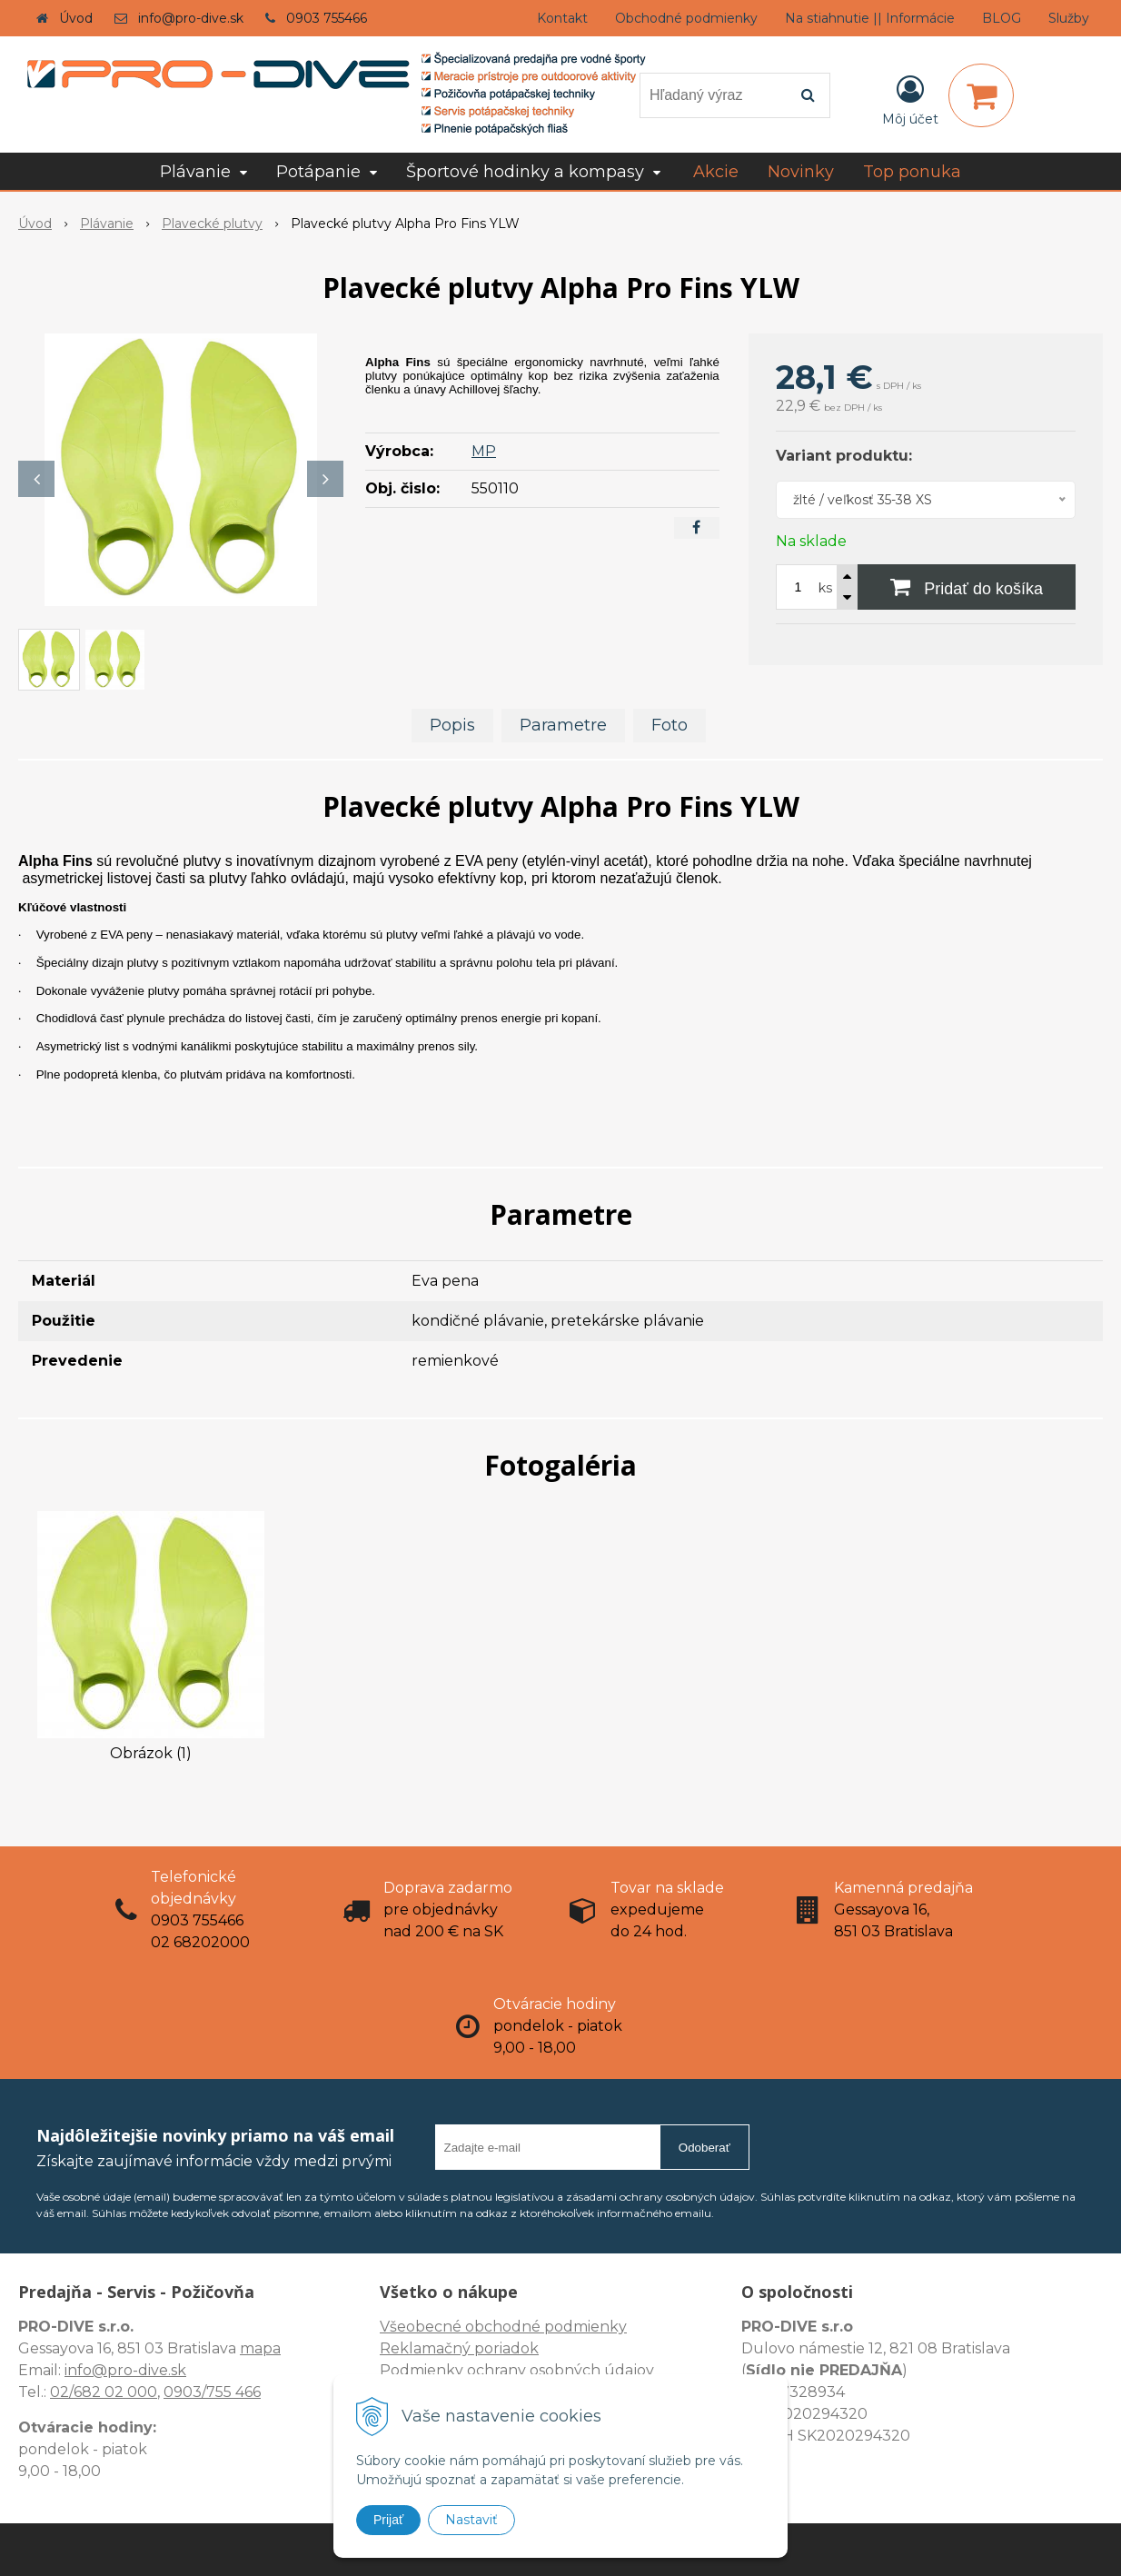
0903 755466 (326, 18)
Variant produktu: (844, 455)
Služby (1068, 18)
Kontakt (562, 18)
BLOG (1001, 18)
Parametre (563, 725)
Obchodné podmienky (686, 18)
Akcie (716, 172)
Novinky (801, 172)
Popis (452, 725)
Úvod (76, 18)
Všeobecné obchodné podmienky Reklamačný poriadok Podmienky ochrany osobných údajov (517, 2348)
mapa (260, 2348)
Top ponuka (912, 172)
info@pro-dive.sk (190, 18)
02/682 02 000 (103, 2392)
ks (825, 588)
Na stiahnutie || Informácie (870, 18)
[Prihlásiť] (910, 99)
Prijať (388, 2519)
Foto (669, 725)
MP (483, 451)
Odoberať (704, 2147)
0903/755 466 (212, 2392)
